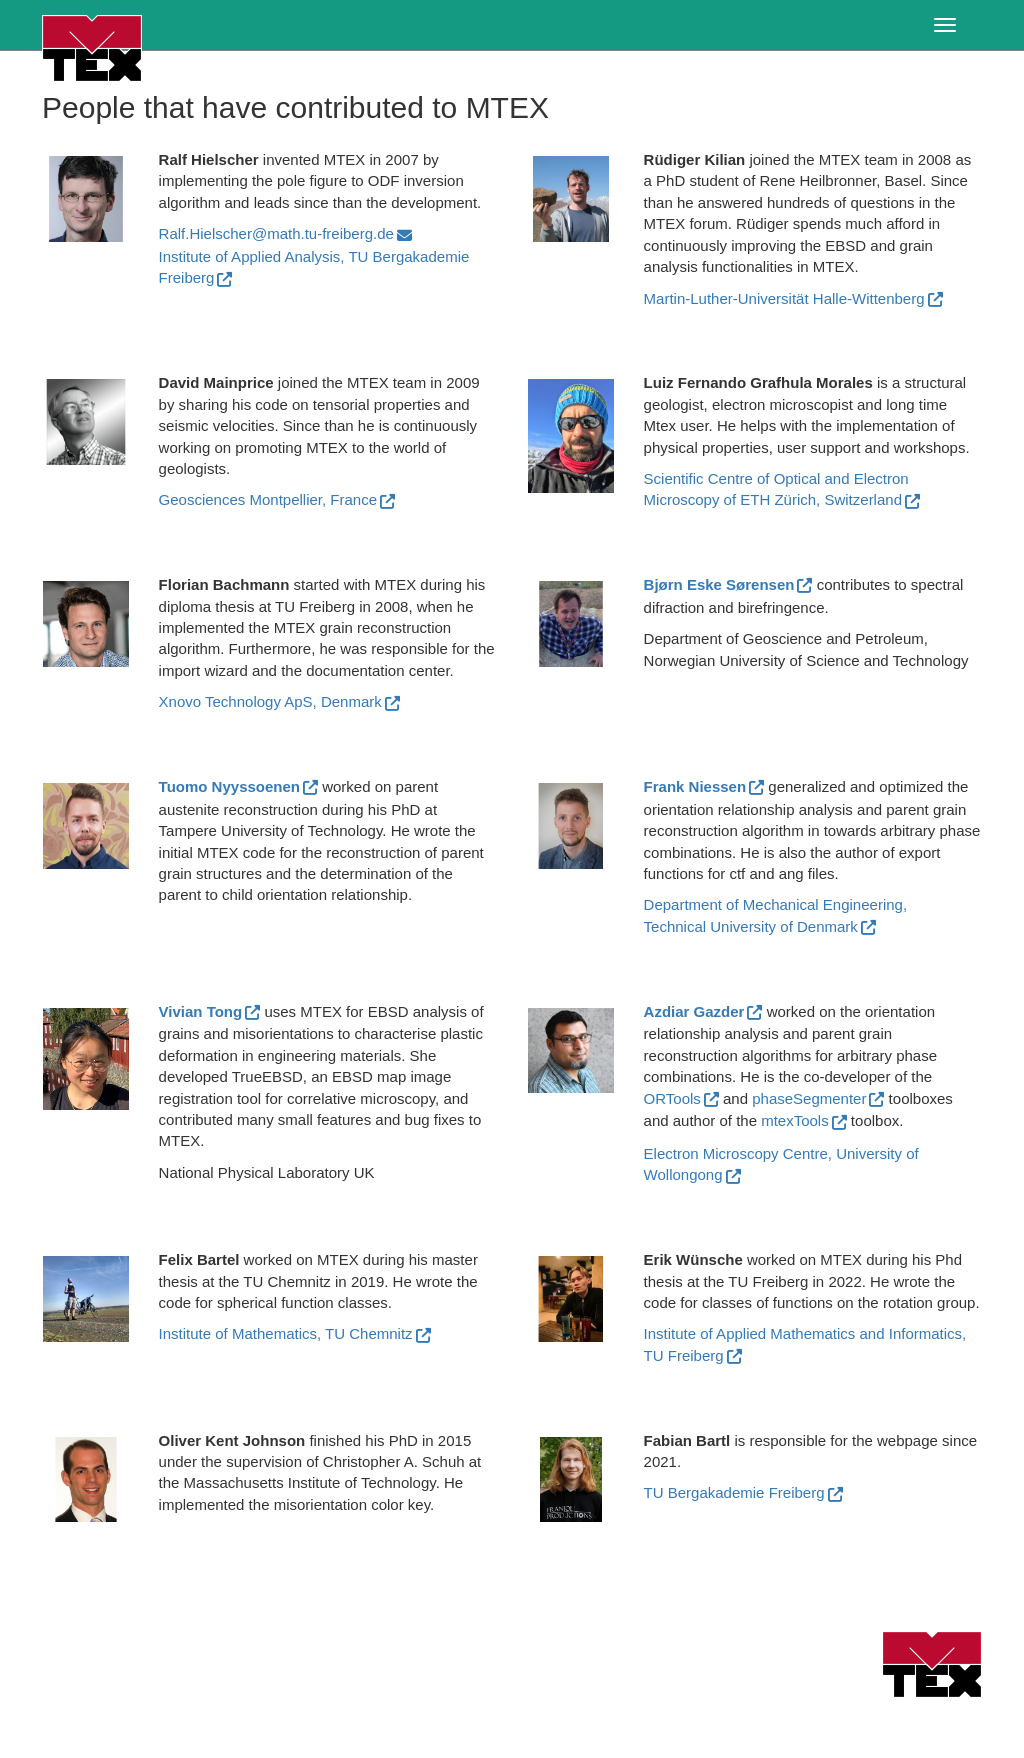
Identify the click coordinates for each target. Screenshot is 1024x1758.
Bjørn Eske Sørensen (719, 584)
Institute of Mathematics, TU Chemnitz (286, 1333)
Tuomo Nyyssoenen (229, 786)
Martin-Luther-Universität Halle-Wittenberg (784, 298)
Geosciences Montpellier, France (268, 499)
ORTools (672, 1098)
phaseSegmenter (809, 1098)
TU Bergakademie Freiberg (734, 1492)
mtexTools (795, 1120)
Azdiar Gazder (694, 1011)
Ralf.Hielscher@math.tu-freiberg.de (276, 233)
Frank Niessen (695, 786)
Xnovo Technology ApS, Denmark (270, 701)
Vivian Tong (201, 1011)
